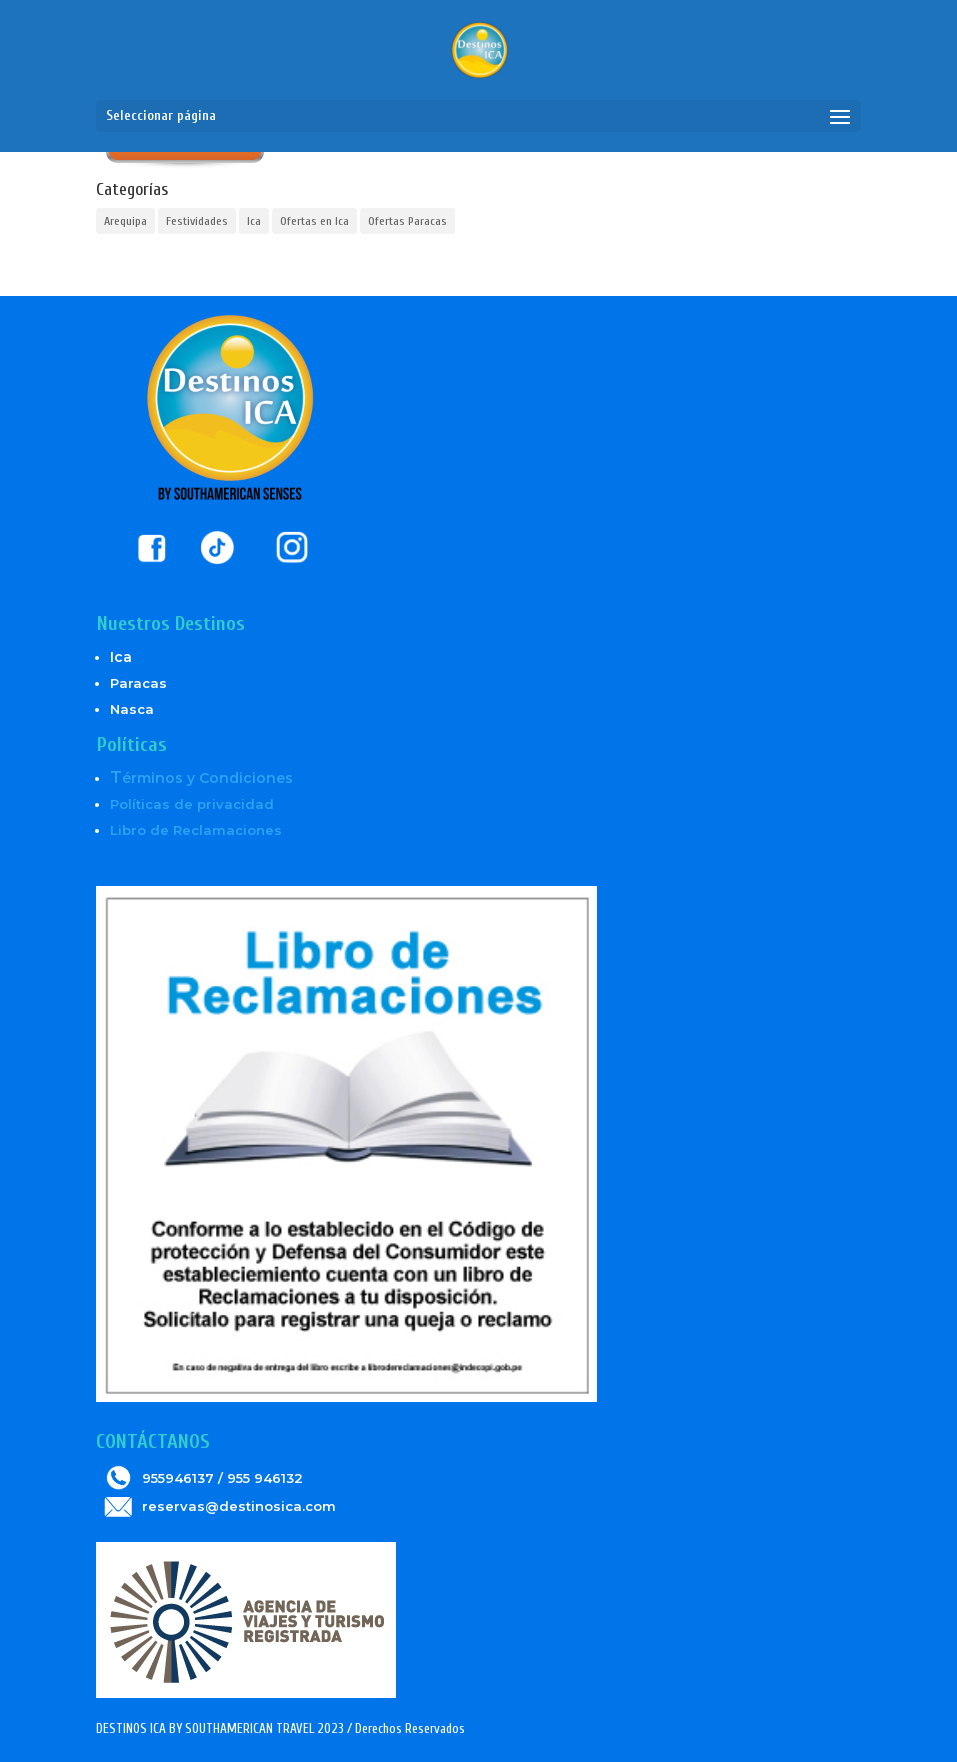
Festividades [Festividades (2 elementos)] (197, 221)
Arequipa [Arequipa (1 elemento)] (125, 221)
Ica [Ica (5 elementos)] (254, 221)
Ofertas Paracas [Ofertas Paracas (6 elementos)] (407, 221)
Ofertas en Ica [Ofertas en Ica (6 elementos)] (314, 221)
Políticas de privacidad (192, 804)
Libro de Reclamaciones (196, 830)
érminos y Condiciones (201, 778)
